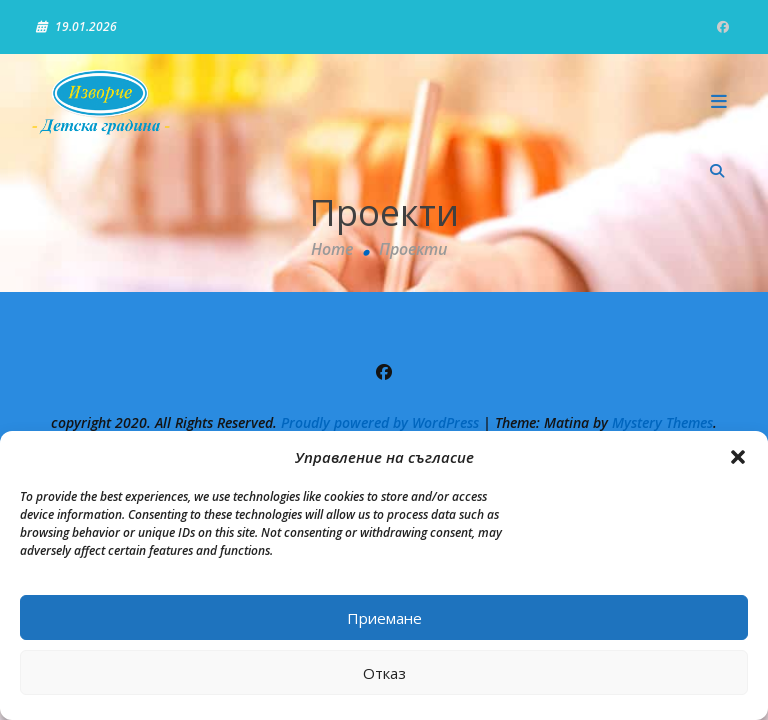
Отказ (384, 673)
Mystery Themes (662, 422)
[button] (738, 457)
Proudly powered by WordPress (382, 422)
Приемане (384, 618)
